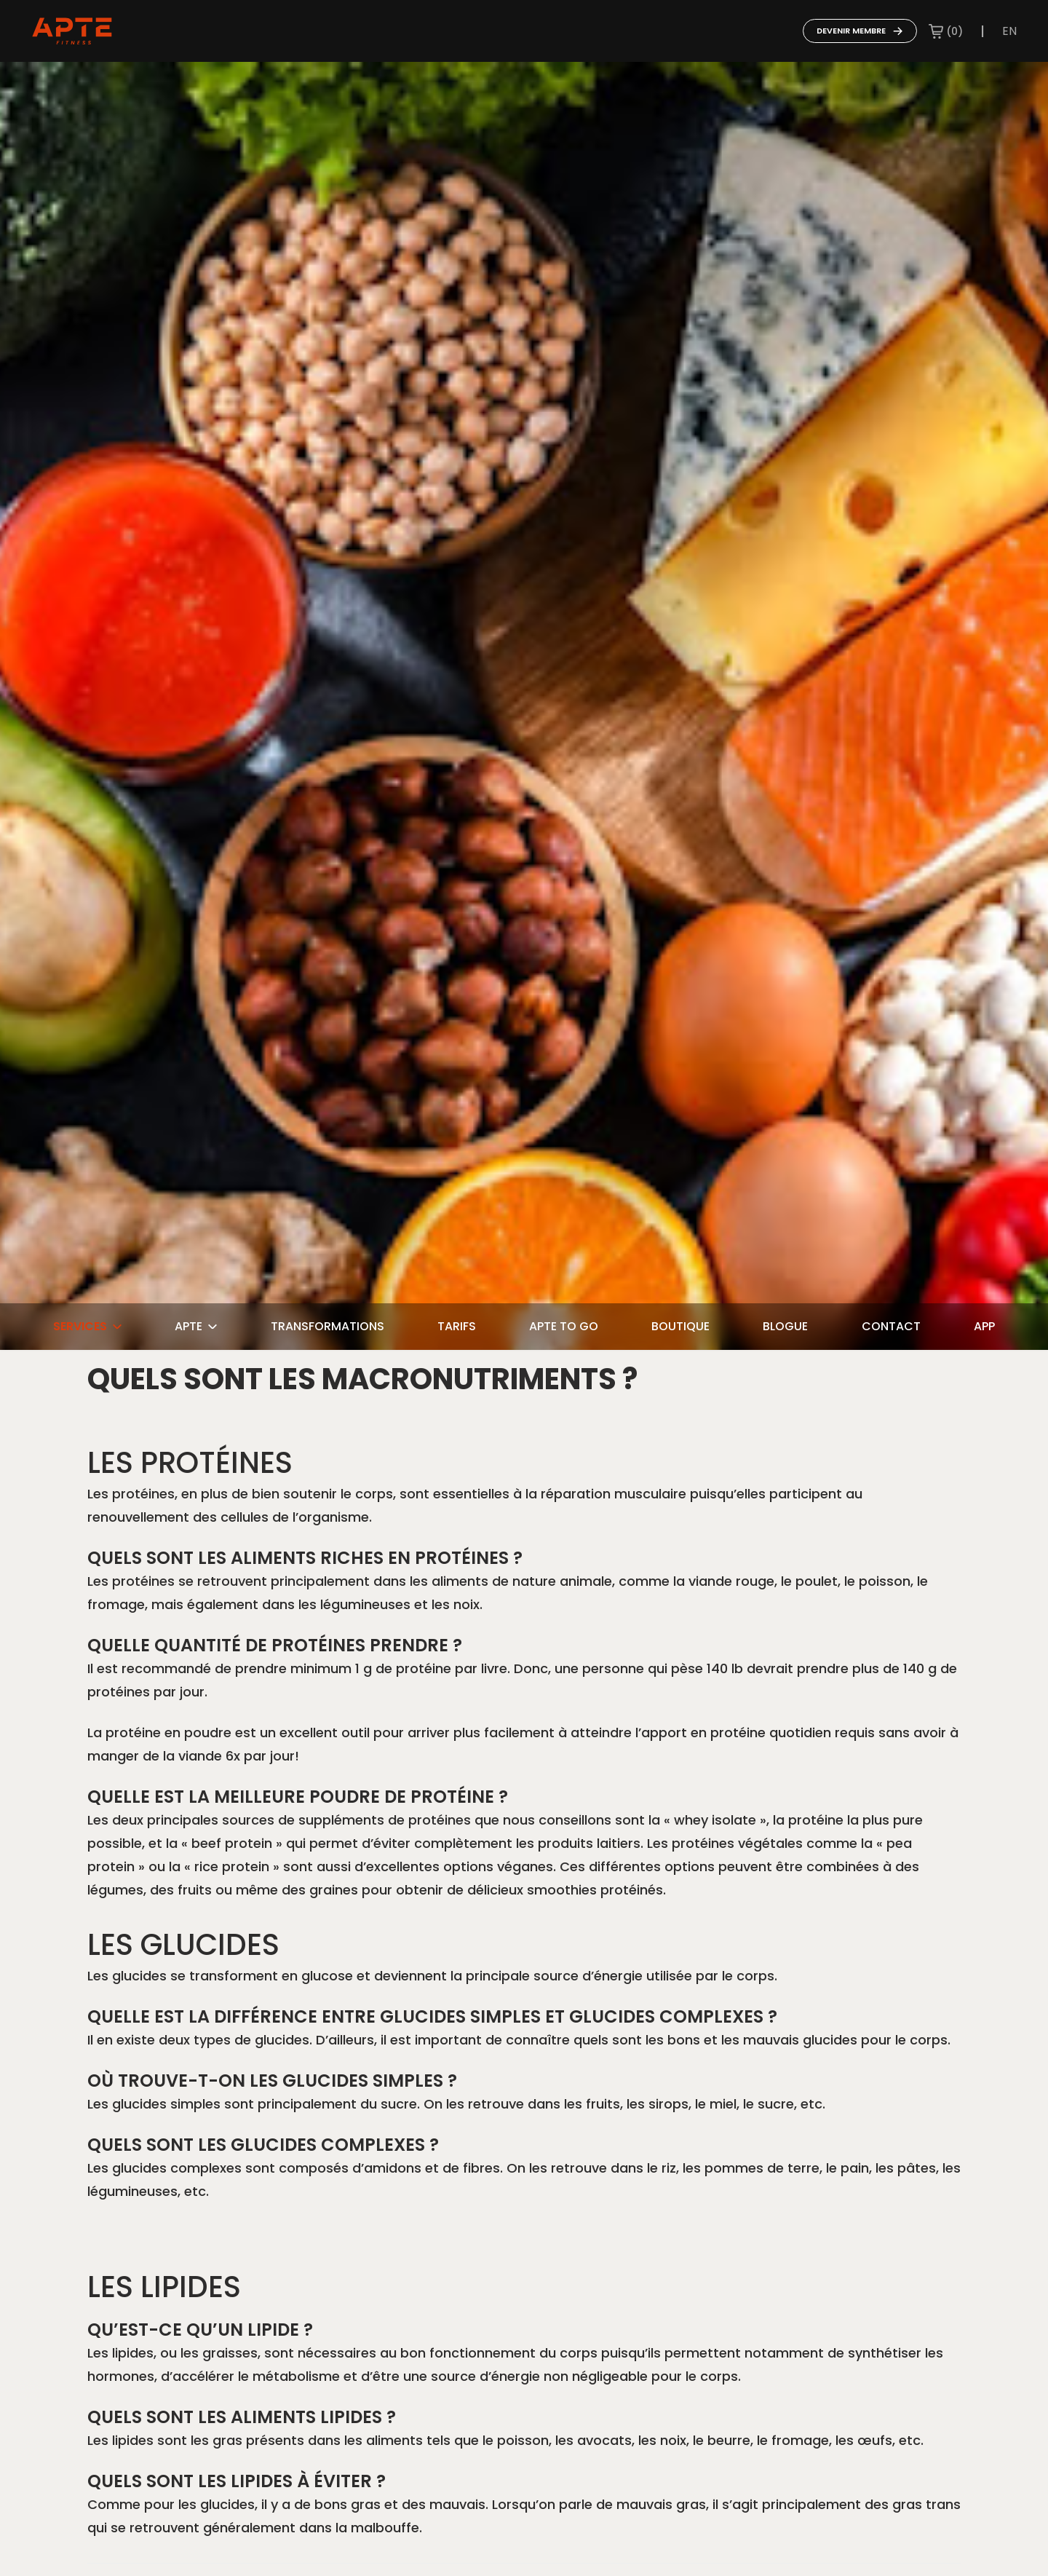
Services (87, 1326)
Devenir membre (860, 30)
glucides (282, 2040)
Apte (196, 1326)
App (984, 1326)
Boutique (680, 1326)
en (1009, 31)
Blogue (785, 1326)
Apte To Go (563, 1326)
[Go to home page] (72, 31)
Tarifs (456, 1326)
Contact (891, 1326)
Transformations (327, 1326)
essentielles (471, 1494)
